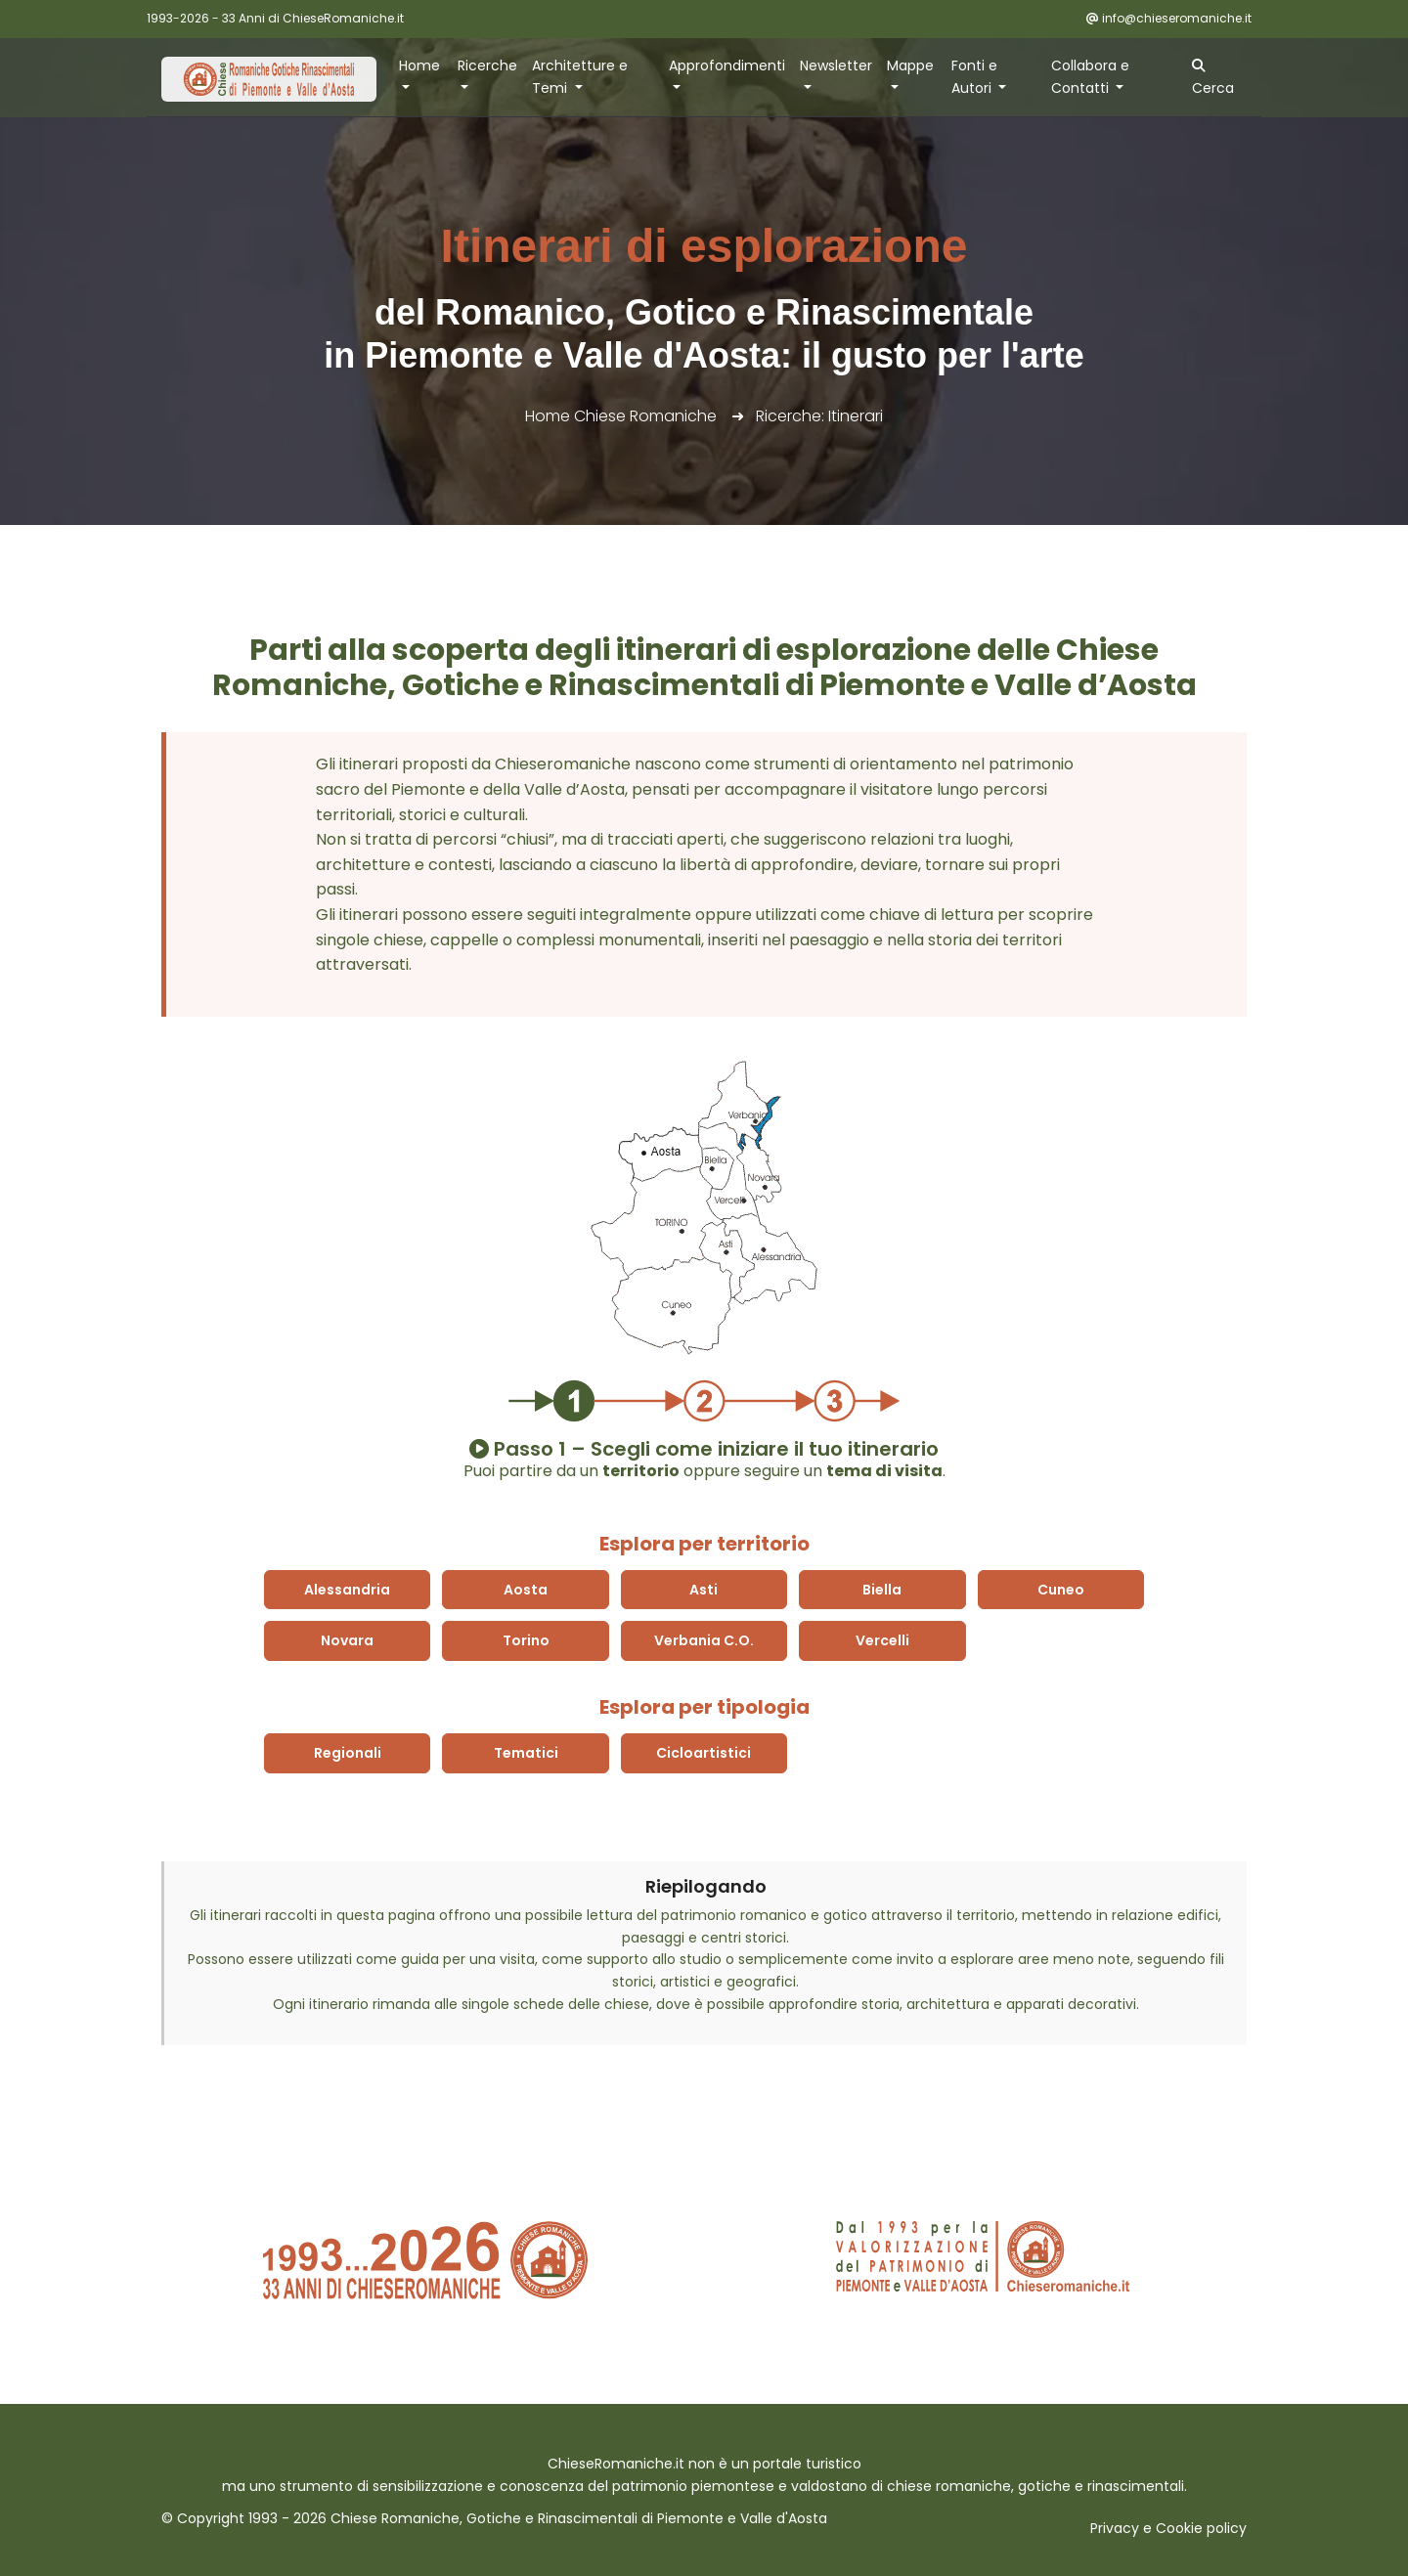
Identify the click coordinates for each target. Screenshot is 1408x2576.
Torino (526, 1640)
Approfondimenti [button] (727, 65)
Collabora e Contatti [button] (1090, 77)
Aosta (526, 1589)
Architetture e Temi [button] (580, 77)
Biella (882, 1589)
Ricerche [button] (487, 65)
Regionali (347, 1753)
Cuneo (1060, 1589)
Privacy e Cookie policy (1168, 2528)
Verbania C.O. (704, 1640)
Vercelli (882, 1640)
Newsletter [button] (836, 65)
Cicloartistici (703, 1753)
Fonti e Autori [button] (974, 77)
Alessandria (347, 1589)
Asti (703, 1589)
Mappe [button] (910, 65)
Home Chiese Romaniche (621, 416)
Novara (347, 1640)
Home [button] (419, 65)
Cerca (1213, 78)
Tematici (526, 1753)
